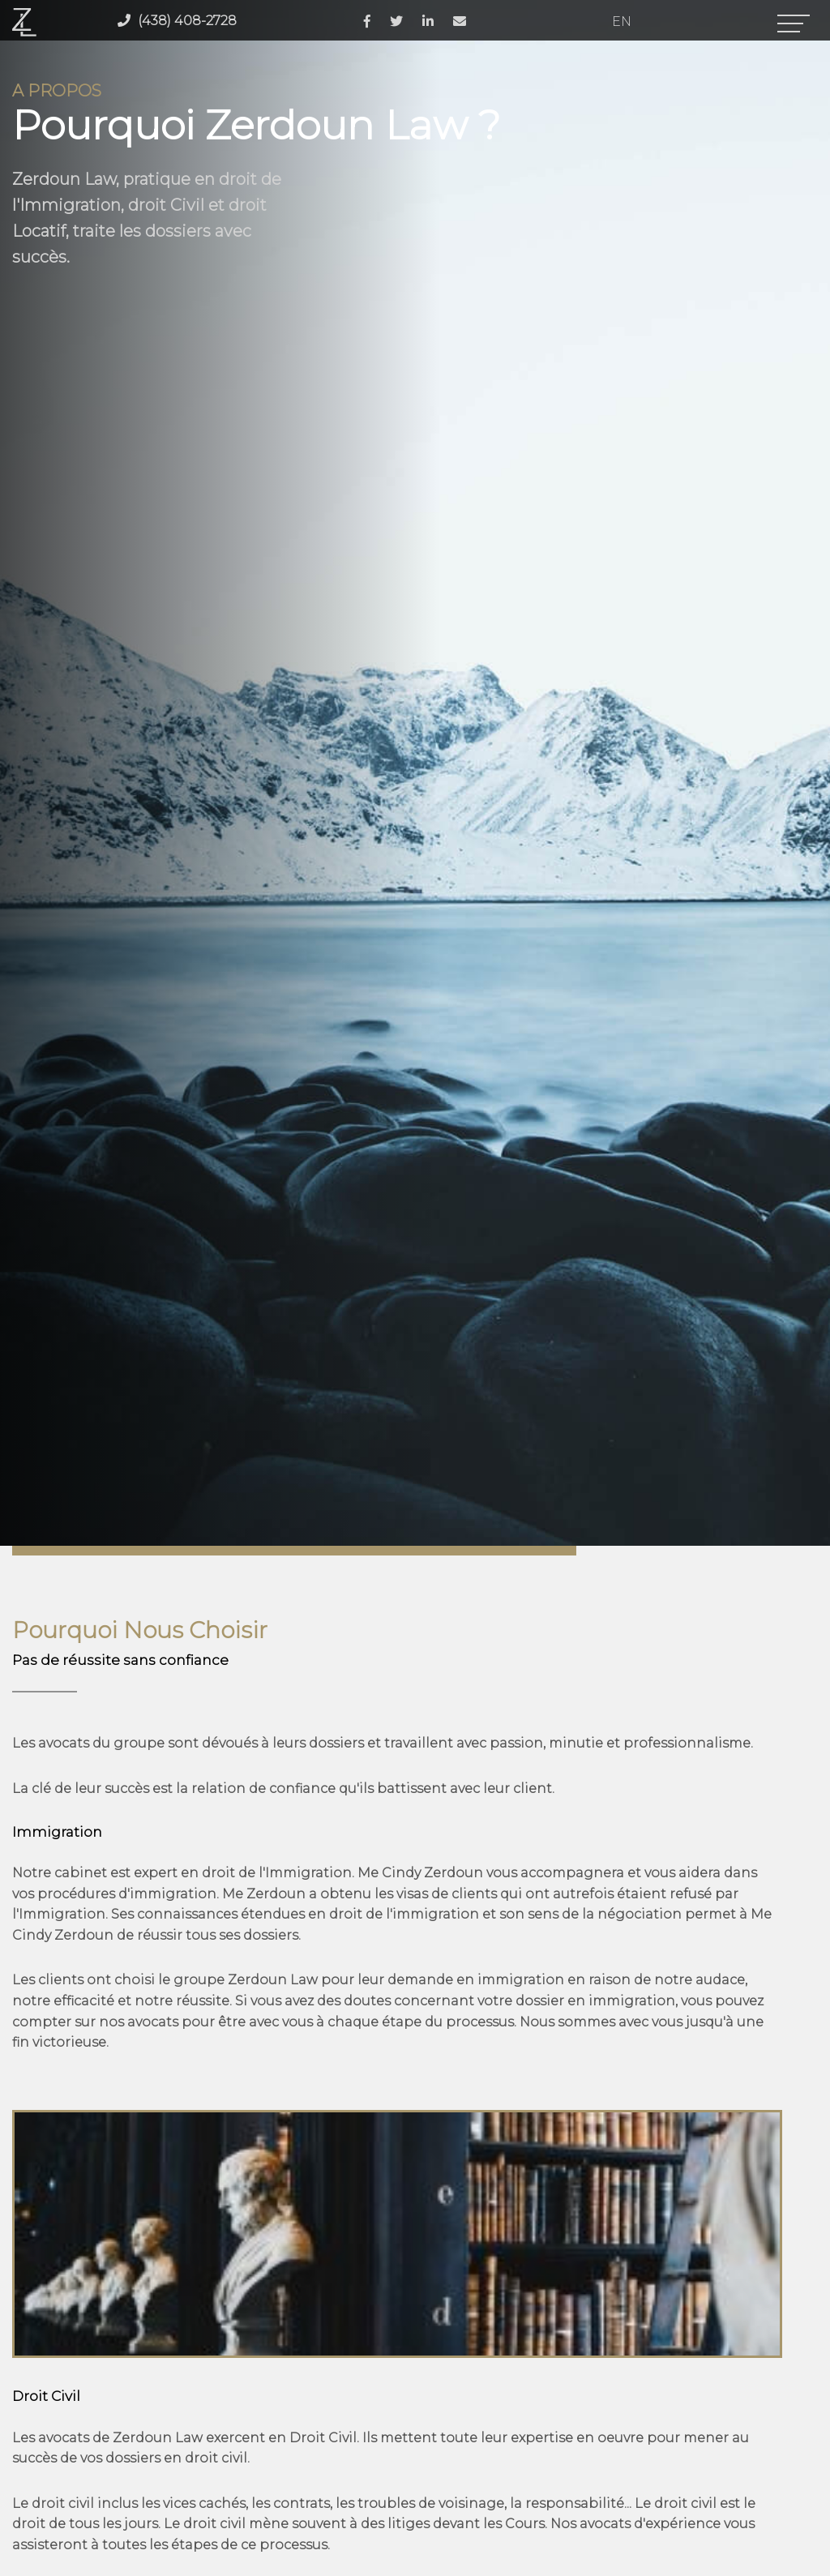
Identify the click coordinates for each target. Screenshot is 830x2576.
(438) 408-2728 (177, 20)
